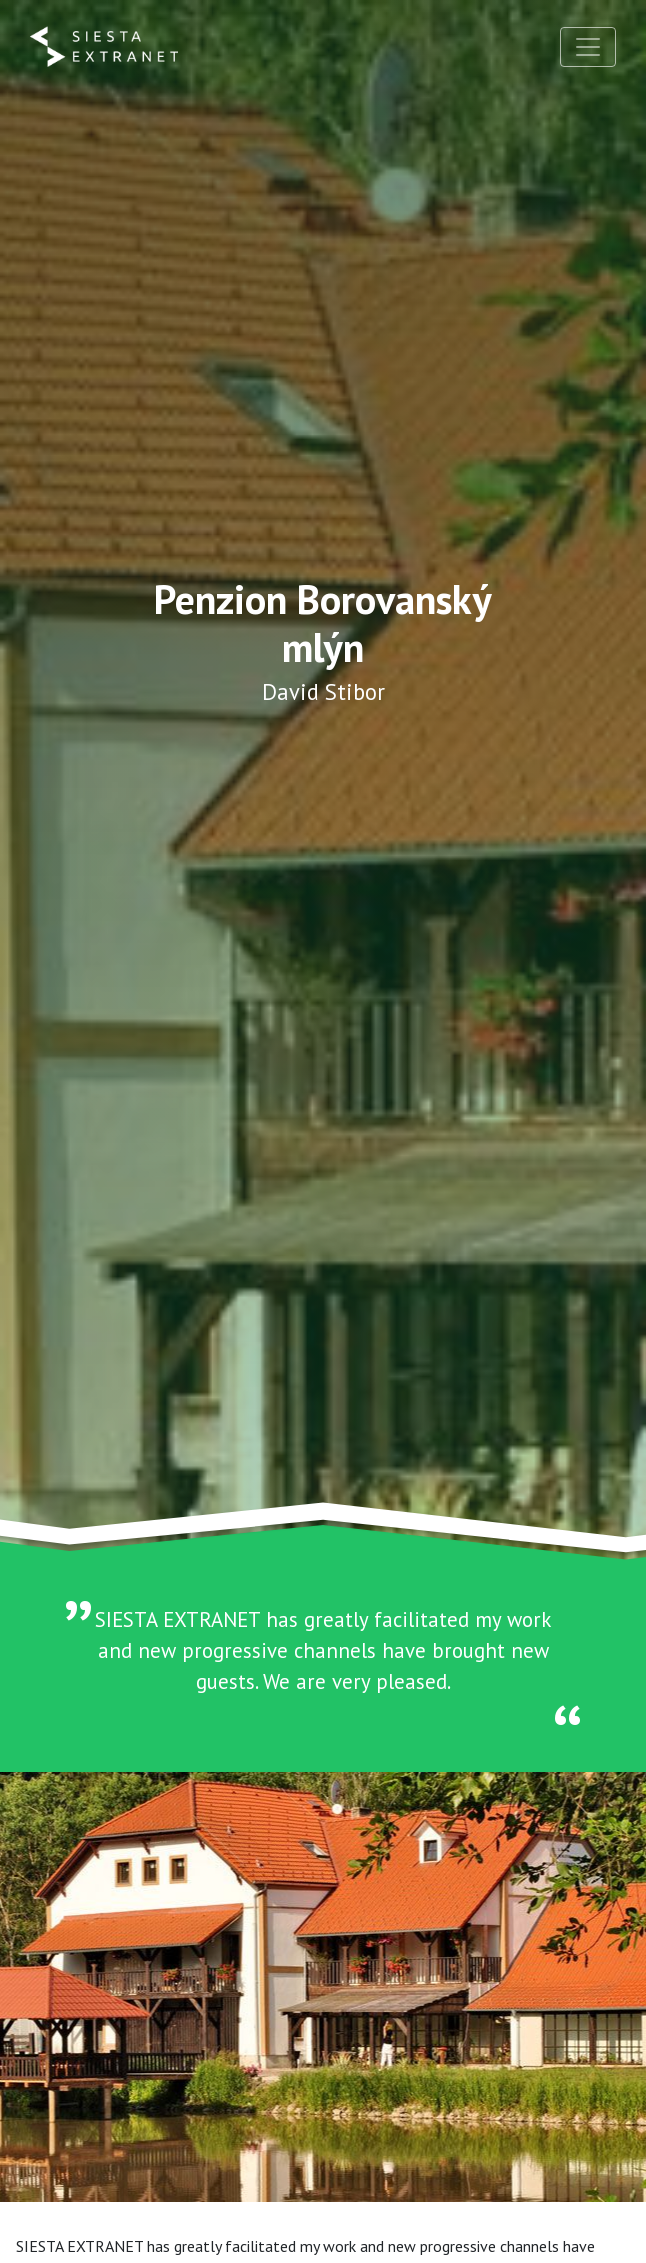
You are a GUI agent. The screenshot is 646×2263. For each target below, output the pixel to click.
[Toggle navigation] (588, 47)
